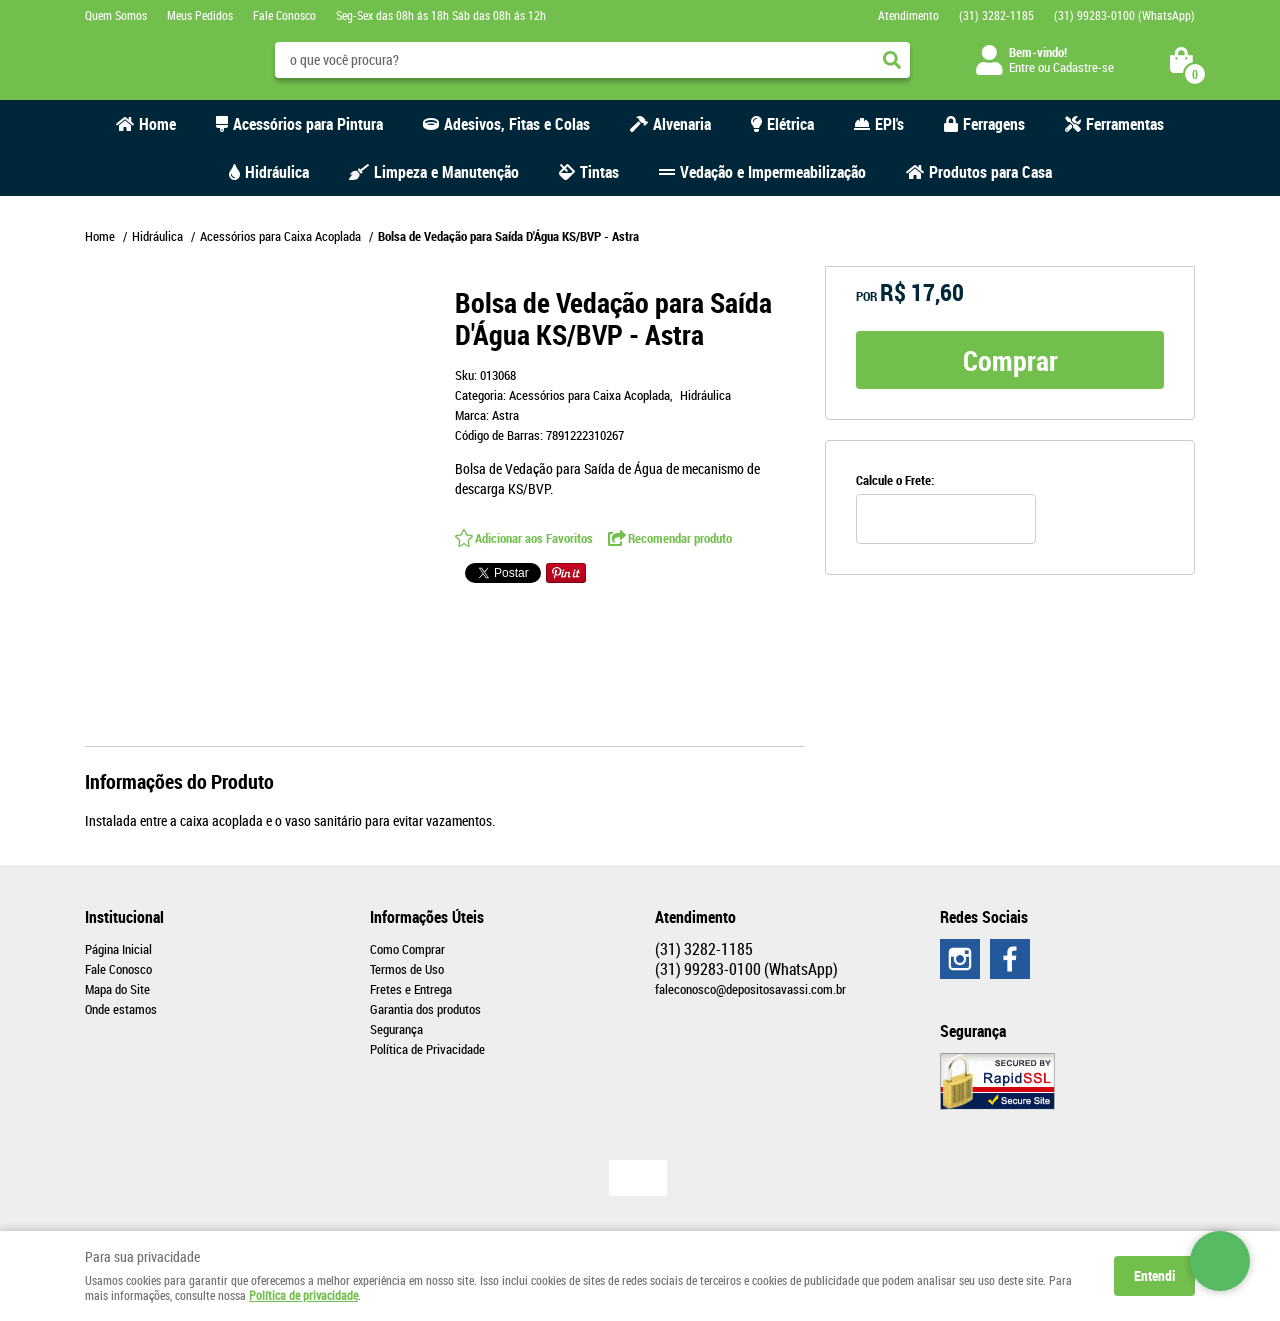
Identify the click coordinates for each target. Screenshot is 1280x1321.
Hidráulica (277, 172)
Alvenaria (682, 124)
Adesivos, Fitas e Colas (517, 124)
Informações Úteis (427, 917)
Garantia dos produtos (425, 1009)
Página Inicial (118, 949)
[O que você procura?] (892, 60)
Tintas (599, 172)
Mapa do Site (117, 989)
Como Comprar (407, 949)
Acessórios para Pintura (308, 124)
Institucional (124, 917)
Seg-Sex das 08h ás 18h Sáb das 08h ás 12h (441, 15)
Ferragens (994, 124)
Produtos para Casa (990, 172)
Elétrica (790, 124)
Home (157, 124)
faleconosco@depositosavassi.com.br (750, 989)
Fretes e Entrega (411, 989)
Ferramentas (1125, 124)
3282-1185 (996, 15)
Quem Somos (116, 15)
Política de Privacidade (427, 1049)
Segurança (396, 1029)
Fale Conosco (284, 15)
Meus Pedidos (200, 15)
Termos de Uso (407, 969)
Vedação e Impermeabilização (773, 172)
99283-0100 (1124, 15)
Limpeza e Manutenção (446, 172)
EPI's (889, 124)
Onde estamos (121, 1009)
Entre (1022, 67)
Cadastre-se (1083, 67)
